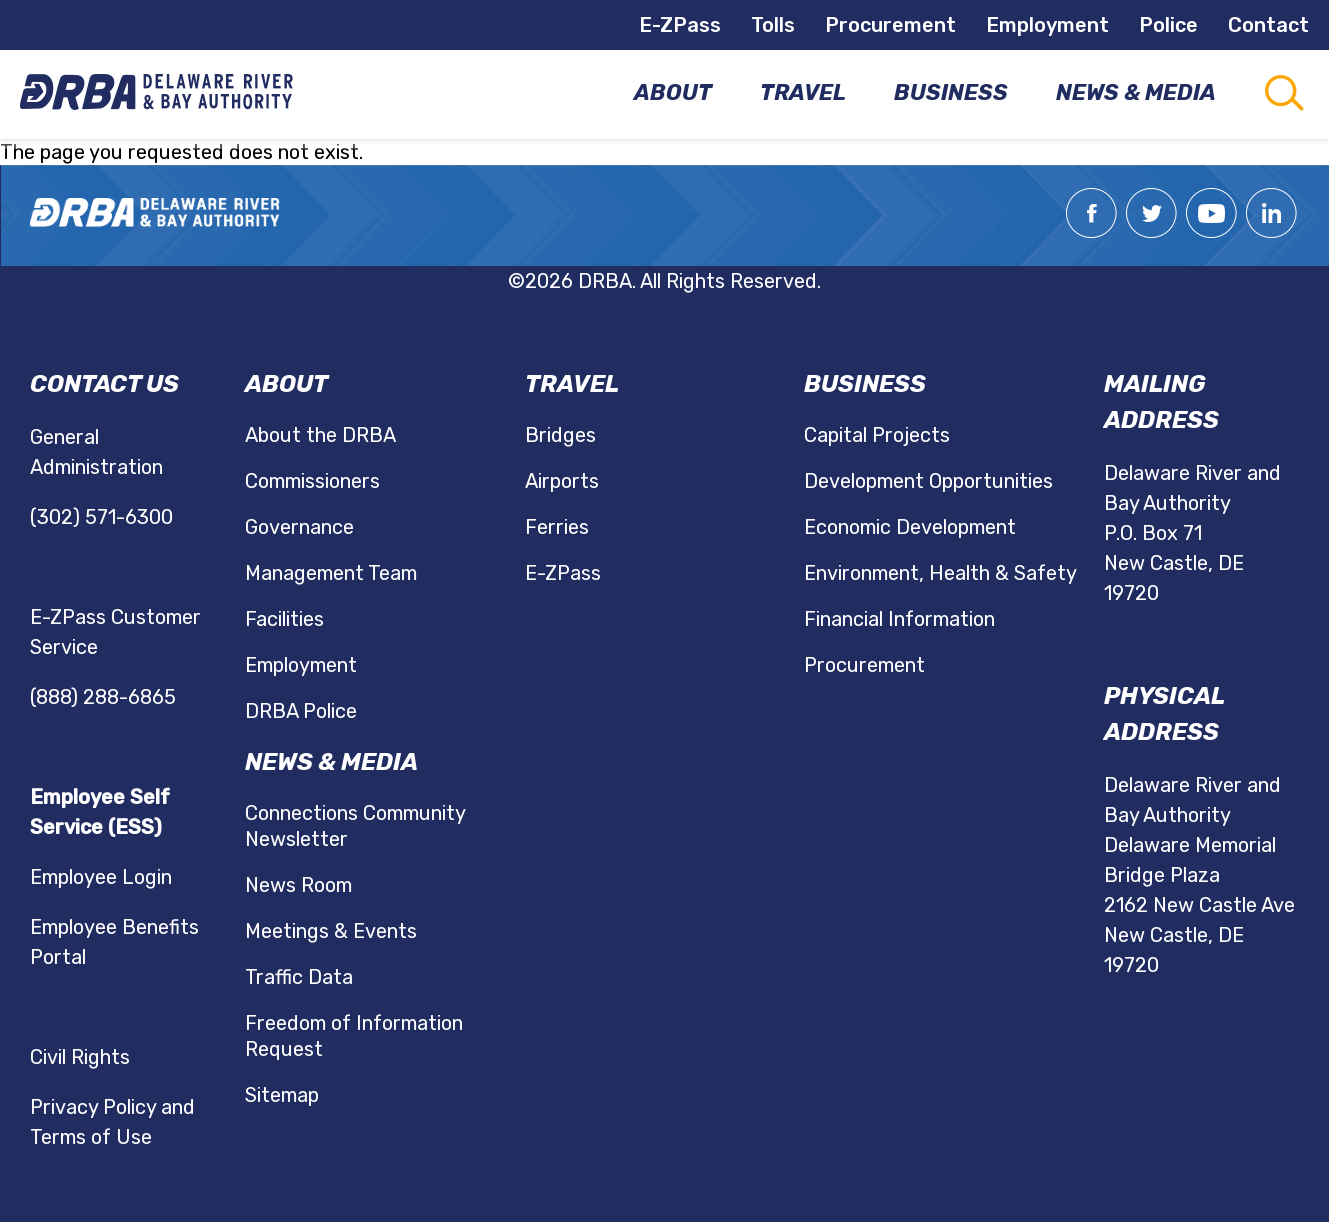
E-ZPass (680, 25)
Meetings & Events (331, 931)
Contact (1268, 25)
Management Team (331, 573)
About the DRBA (320, 435)
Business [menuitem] (951, 92)
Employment (1047, 25)
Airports (562, 481)
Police (1168, 25)
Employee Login (101, 877)
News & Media (331, 762)
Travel (572, 384)
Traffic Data (299, 977)
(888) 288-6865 (103, 697)
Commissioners (312, 481)
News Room (298, 885)
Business (865, 384)
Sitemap (282, 1095)
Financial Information (899, 619)
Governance (299, 527)
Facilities (284, 619)
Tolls (773, 25)
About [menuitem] (673, 92)
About (286, 384)
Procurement (890, 25)
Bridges (560, 435)
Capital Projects (877, 435)
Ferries (557, 527)
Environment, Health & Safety (940, 573)
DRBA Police (301, 711)
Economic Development (910, 527)
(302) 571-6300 (101, 517)
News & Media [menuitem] (1136, 92)
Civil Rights (80, 1057)
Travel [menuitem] (803, 92)
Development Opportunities (928, 481)
